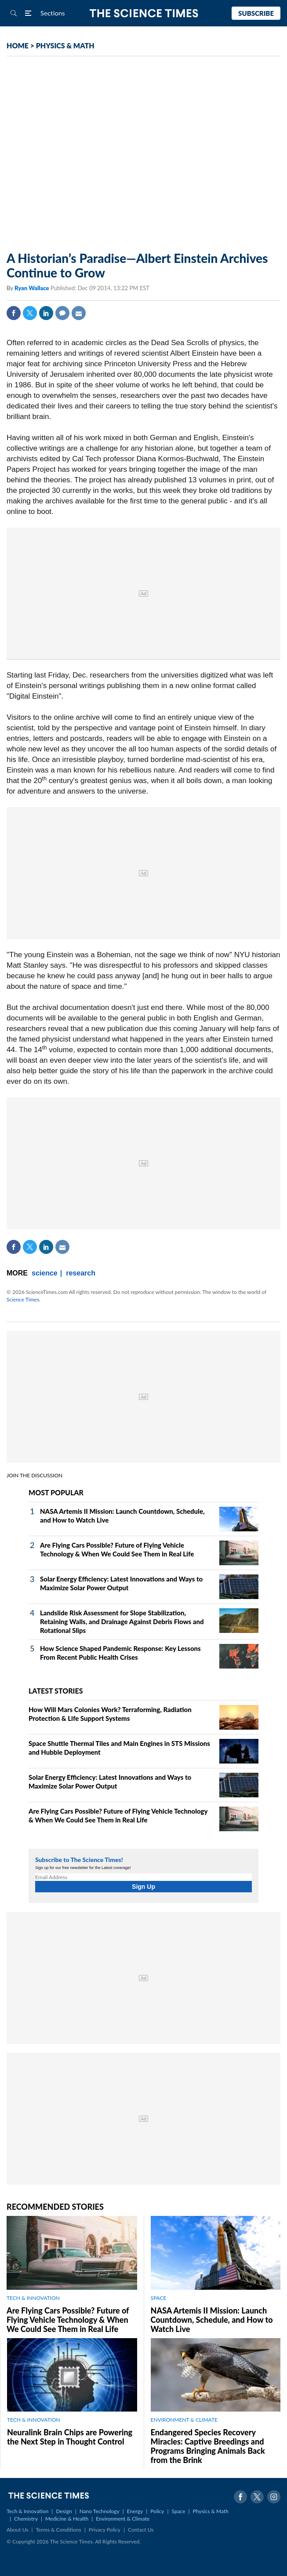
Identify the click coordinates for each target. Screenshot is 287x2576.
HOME (18, 45)
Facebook (14, 313)
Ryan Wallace (33, 287)
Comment (62, 313)
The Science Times (143, 13)
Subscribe (256, 13)
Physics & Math (211, 2511)
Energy (135, 2511)
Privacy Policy (104, 2529)
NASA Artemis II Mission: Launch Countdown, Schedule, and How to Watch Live (212, 2320)
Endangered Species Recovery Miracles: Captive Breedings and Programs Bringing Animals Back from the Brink (208, 2446)
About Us (17, 2529)
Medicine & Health (66, 2518)
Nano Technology (100, 2511)
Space (178, 2511)
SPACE (159, 2298)
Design (64, 2511)
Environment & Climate (122, 2518)
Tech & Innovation (27, 2511)
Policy (157, 2511)
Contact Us (140, 2529)
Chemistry (26, 2518)
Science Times (23, 1299)
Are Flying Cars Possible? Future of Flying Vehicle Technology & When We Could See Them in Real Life (68, 2320)
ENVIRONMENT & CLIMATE (184, 2419)
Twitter (30, 313)
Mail (79, 313)
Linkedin (46, 313)
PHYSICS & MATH (65, 45)
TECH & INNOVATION (33, 2298)
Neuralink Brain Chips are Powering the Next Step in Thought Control (69, 2436)
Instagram (273, 2496)
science (45, 1273)
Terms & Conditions (58, 2529)
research (80, 1273)
